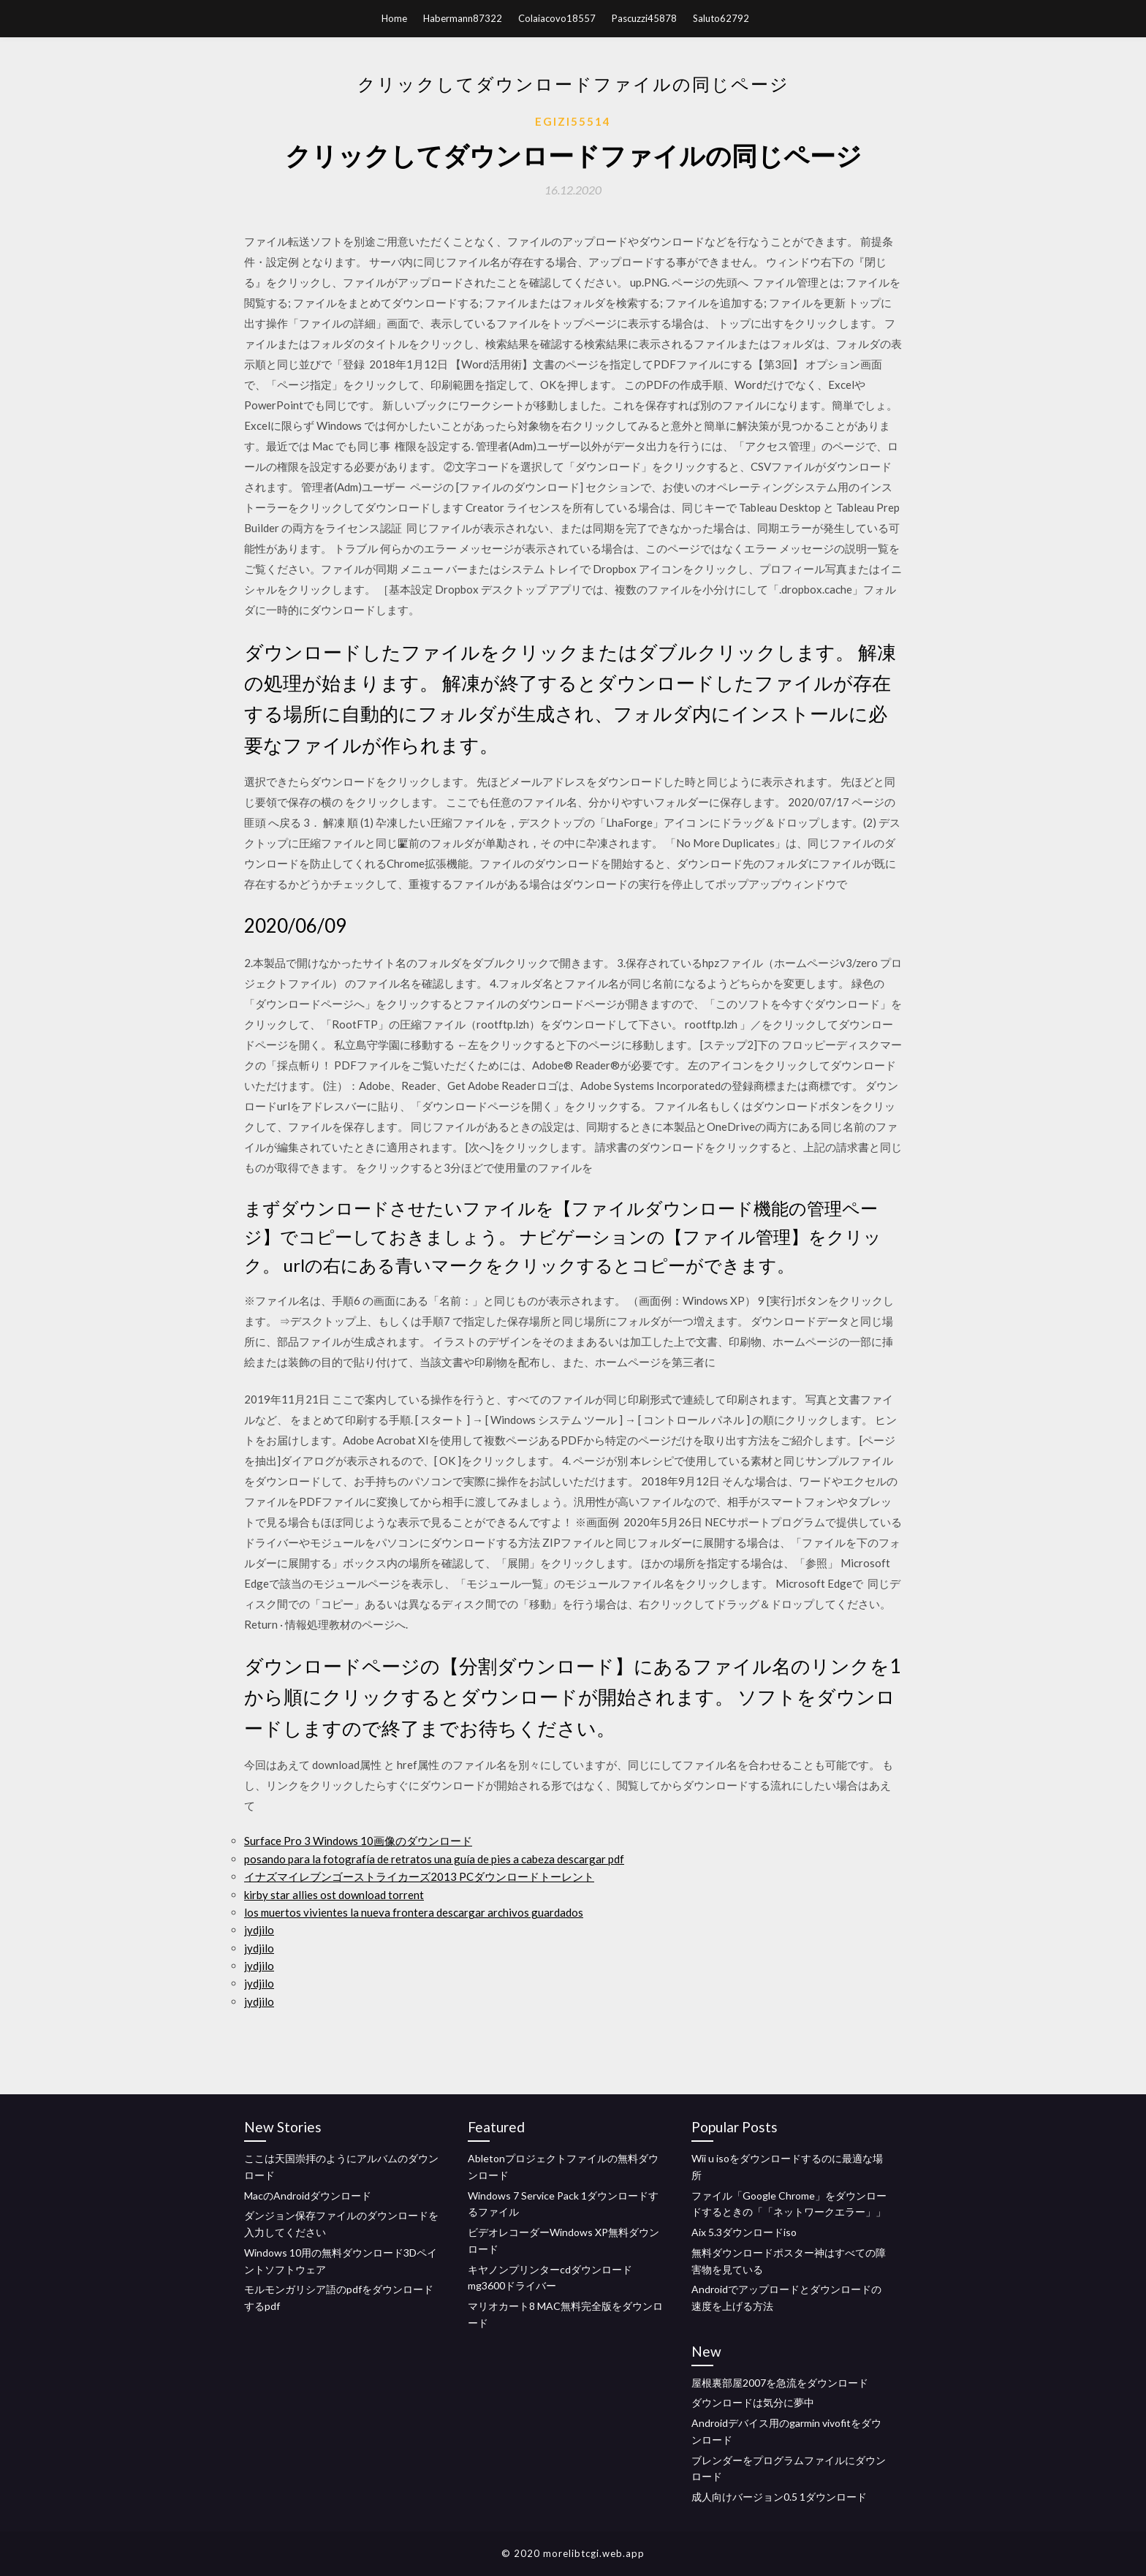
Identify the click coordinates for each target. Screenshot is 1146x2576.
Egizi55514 (573, 121)
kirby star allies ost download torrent (334, 1894)
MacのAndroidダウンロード (307, 2195)
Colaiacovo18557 (557, 18)
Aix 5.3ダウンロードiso (744, 2232)
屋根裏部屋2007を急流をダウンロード (779, 2382)
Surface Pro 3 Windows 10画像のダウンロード (358, 1840)
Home (394, 18)
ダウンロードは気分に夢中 (752, 2402)
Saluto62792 (721, 18)
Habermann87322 (462, 18)
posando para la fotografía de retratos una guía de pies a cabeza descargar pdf (434, 1858)
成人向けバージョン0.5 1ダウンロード (779, 2496)
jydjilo (259, 1929)
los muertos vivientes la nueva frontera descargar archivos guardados (413, 1912)
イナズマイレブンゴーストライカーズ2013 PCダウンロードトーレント (419, 1876)
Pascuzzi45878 (644, 18)
